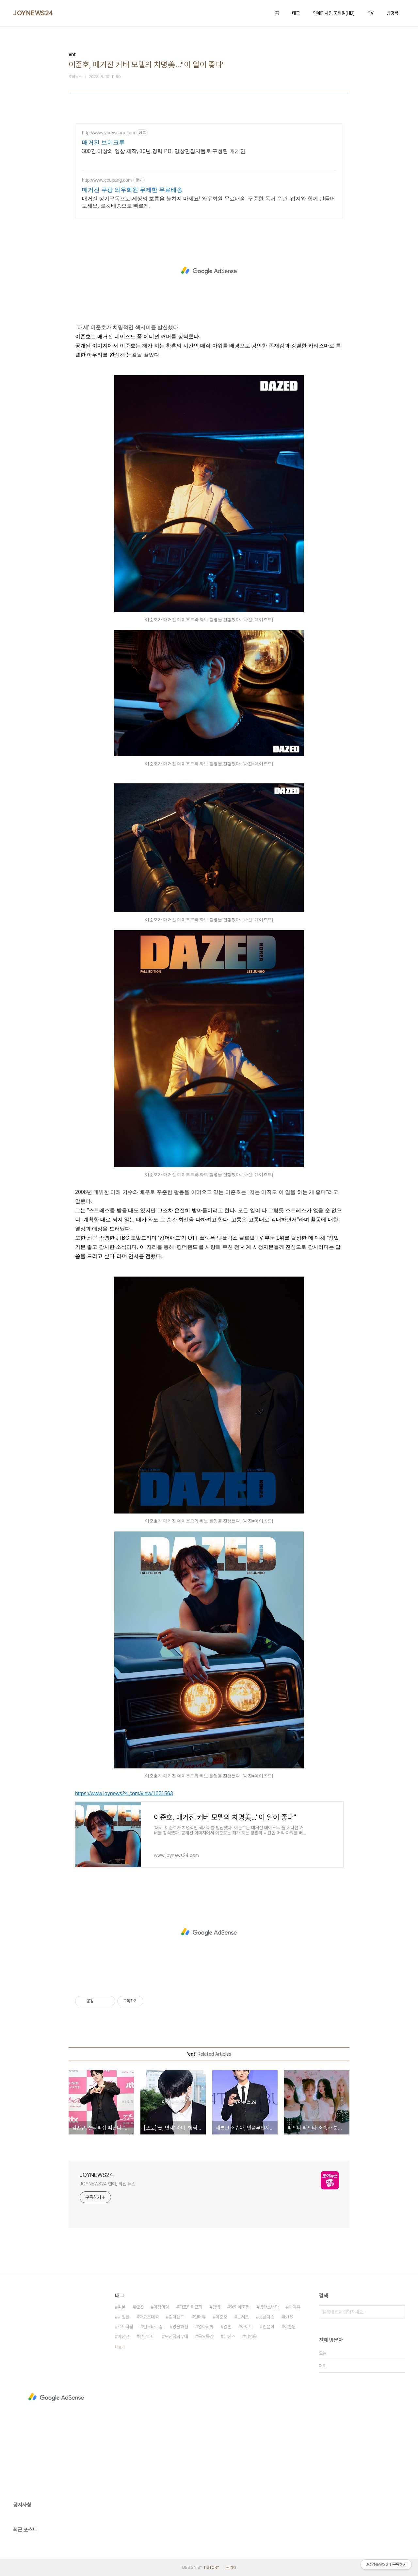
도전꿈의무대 (176, 2336)
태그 (296, 13)
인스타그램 (153, 2326)
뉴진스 (229, 2336)
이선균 (123, 2336)
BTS (288, 2316)
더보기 (120, 2347)
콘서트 (243, 2316)
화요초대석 (149, 2316)
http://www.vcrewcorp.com (108, 132)
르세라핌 (125, 2326)
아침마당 (161, 2307)
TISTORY (211, 2567)
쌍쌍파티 (147, 2336)
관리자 (231, 2567)
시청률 (123, 2316)
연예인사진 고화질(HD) (334, 13)
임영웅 (251, 2336)
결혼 (227, 2326)
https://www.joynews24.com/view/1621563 (124, 1793)
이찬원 (290, 2326)
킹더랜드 (176, 2316)
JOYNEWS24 (33, 13)
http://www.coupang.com (107, 180)
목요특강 (206, 2336)
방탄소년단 (269, 2307)
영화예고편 (239, 2307)
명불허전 (180, 2326)
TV (371, 13)
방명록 (392, 13)
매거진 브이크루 (103, 142)
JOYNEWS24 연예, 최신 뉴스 (107, 2183)
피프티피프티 (190, 2307)
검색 (398, 2312)
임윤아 (268, 2326)
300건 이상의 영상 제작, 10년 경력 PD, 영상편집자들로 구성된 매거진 (163, 151)
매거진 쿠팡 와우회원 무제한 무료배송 (132, 190)
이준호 (221, 2316)
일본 (121, 2307)
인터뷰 (200, 2316)
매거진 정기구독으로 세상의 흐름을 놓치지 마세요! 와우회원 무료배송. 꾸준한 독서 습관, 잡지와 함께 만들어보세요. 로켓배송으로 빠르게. (208, 202)
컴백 (216, 2307)
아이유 (294, 2307)
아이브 (247, 2326)
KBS (139, 2307)
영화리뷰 (206, 2326)
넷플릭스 (266, 2316)
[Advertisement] (209, 270)
